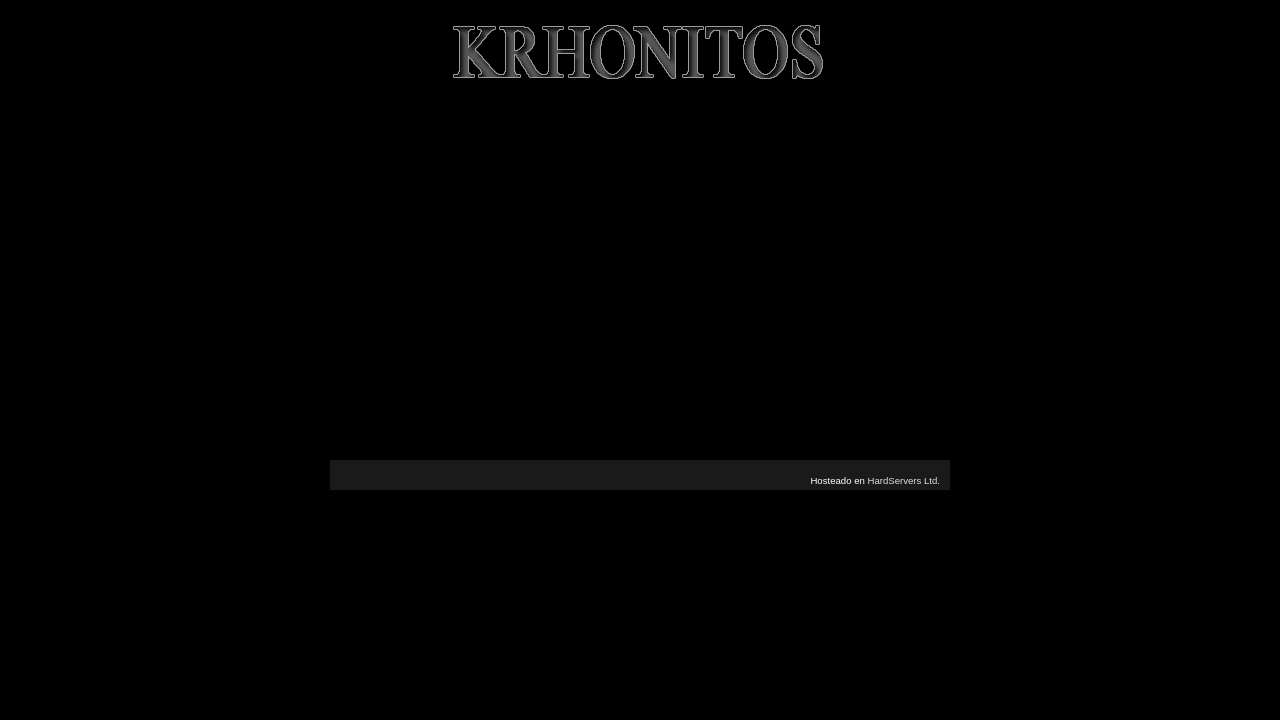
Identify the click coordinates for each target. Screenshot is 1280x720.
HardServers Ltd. (903, 480)
